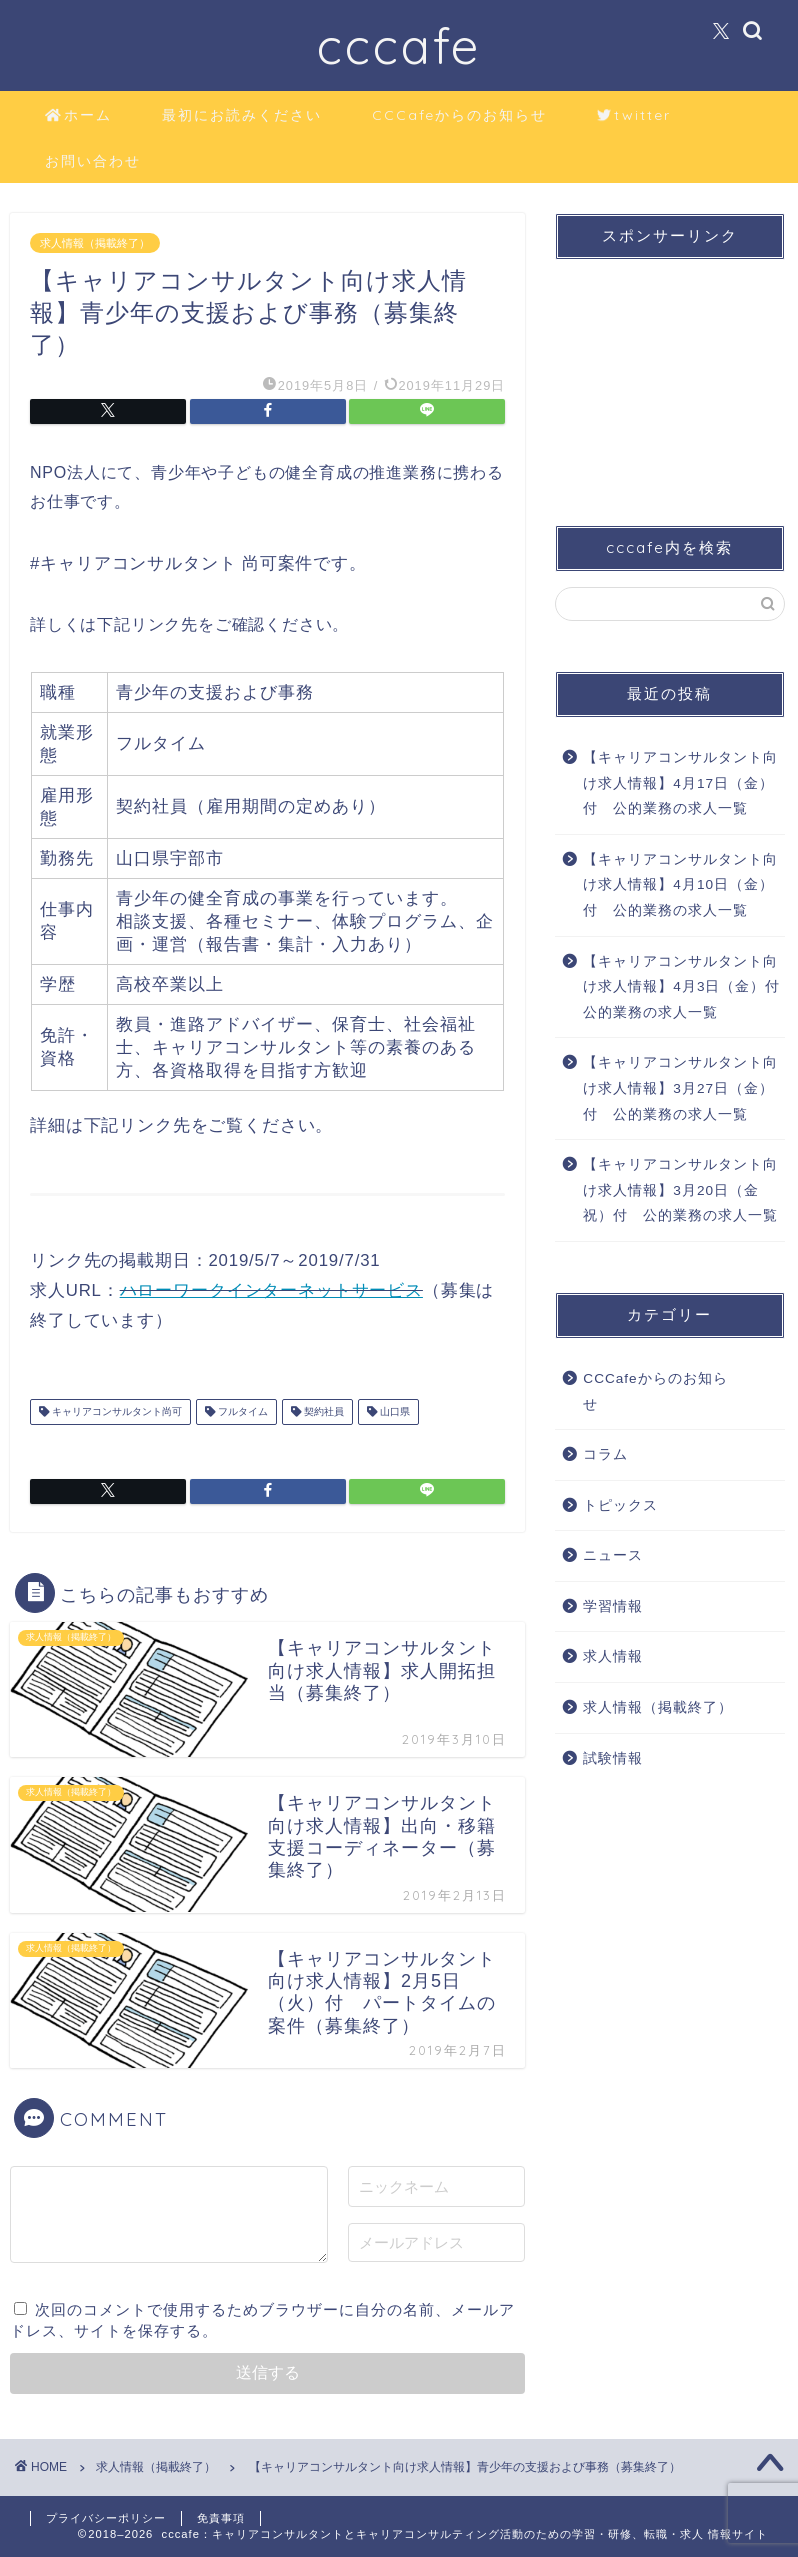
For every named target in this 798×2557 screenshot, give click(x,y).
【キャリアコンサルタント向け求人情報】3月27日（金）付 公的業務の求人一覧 (680, 1088)
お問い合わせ (93, 161)
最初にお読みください (242, 115)
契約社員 (322, 1411)
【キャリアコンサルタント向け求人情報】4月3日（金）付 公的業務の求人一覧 (682, 987)
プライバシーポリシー (106, 2518)
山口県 (393, 1411)
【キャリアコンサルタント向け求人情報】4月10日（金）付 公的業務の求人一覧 (680, 885)
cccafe (399, 45)
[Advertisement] (664, 375)
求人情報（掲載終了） (95, 243)
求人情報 (613, 1656)
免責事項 (221, 2518)
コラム (605, 1454)
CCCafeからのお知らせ (459, 115)
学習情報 (613, 1606)
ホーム (78, 116)
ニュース (613, 1555)
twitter (634, 116)
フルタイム (241, 1411)
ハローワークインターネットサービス (271, 1290)
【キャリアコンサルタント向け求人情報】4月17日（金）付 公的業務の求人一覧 (680, 783)
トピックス (620, 1505)
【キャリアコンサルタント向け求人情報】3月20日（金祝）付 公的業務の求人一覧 (680, 1190)
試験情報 (613, 1758)
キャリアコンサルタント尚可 (115, 1411)
